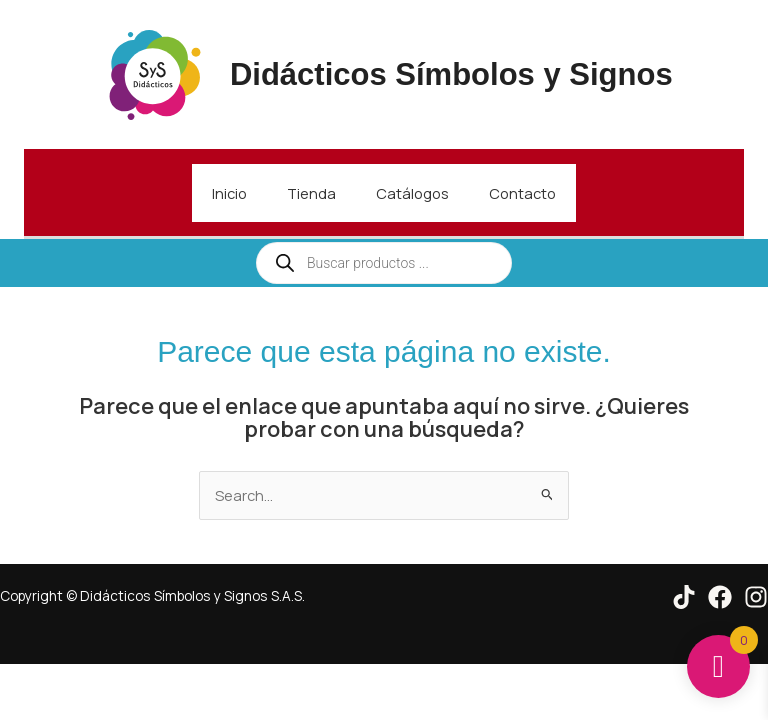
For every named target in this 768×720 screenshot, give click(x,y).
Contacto (522, 193)
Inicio (229, 193)
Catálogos (412, 193)
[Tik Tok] (684, 597)
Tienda (311, 193)
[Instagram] (756, 597)
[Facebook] (720, 597)
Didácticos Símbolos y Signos (451, 74)
